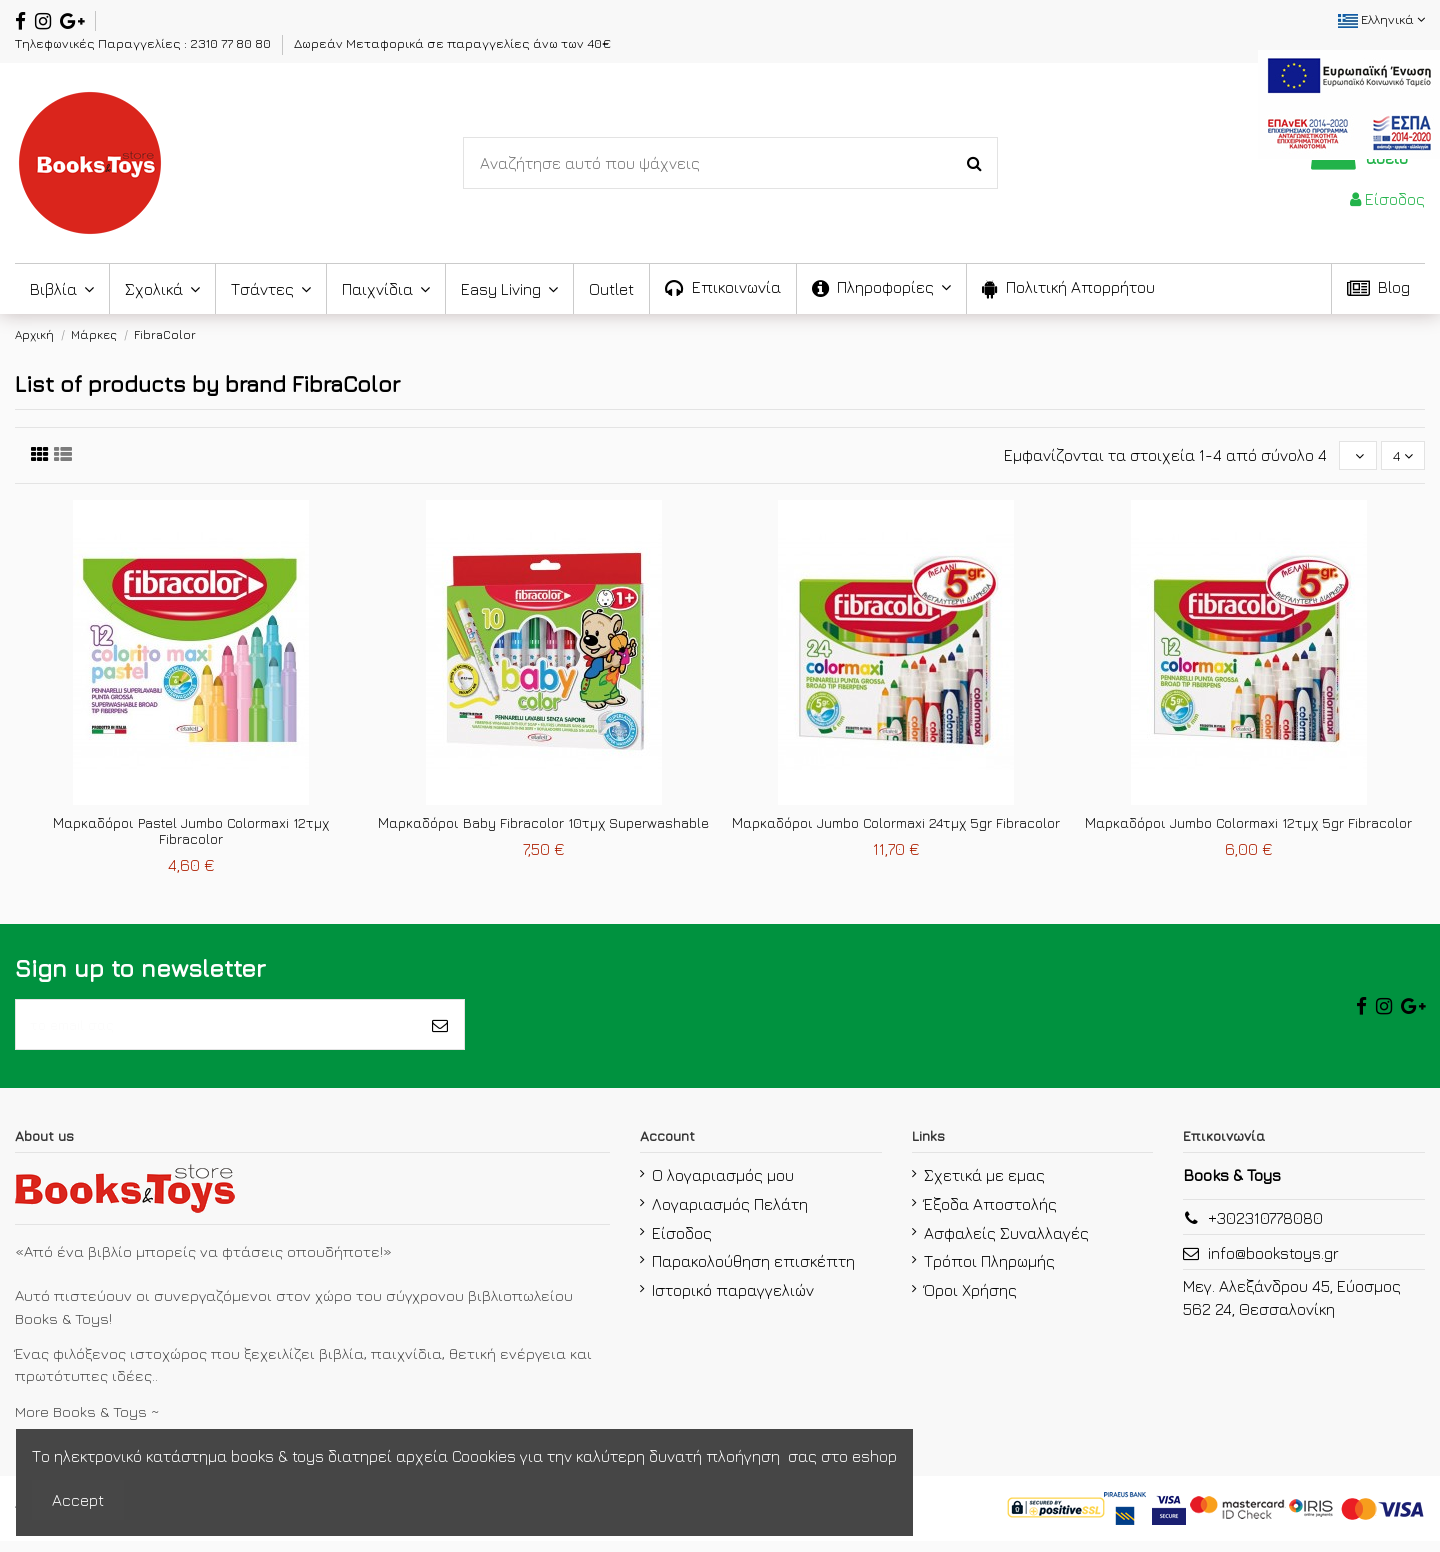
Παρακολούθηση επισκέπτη (753, 1272)
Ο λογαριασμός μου (723, 1186)
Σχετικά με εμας (984, 1186)
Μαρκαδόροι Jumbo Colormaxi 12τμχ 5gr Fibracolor (1248, 825)
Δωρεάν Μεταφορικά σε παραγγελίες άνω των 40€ (452, 43)
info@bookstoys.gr (1273, 1264)
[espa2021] (1349, 102)
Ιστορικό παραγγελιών (733, 1301)
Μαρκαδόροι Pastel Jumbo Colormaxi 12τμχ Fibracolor (191, 834)
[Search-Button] (974, 163)
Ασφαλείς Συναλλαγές (1006, 1243)
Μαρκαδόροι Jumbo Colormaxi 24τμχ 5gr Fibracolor (896, 825)
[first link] (40, 456)
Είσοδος (682, 1243)
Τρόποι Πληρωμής (989, 1272)
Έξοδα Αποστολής (990, 1215)
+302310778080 (1265, 1229)
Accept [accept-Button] (78, 1500)
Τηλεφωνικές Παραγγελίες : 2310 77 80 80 (144, 43)
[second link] (63, 456)
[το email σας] (216, 1032)
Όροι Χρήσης (970, 1301)
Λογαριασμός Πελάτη (730, 1215)
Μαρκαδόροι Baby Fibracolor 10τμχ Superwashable (543, 825)
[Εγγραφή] (440, 1032)
